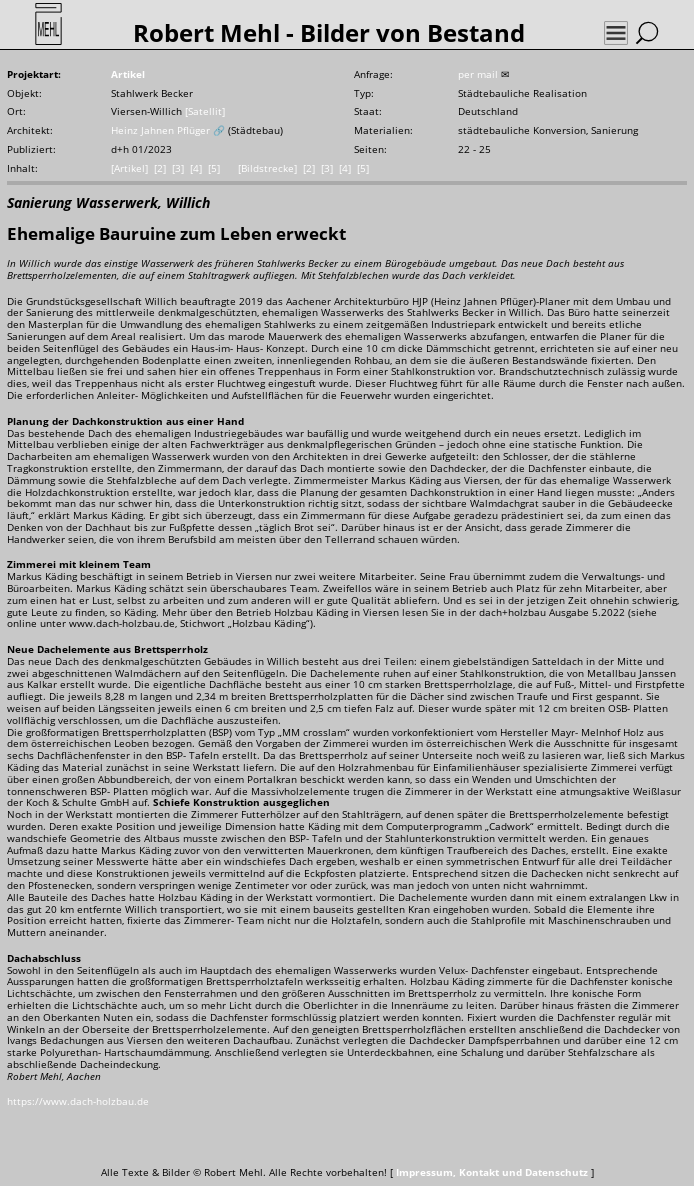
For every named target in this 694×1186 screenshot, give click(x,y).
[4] (196, 168)
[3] (178, 168)
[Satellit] (205, 111)
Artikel (128, 74)
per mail (478, 74)
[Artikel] (129, 168)
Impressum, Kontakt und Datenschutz (492, 1172)
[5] (214, 168)
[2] (160, 168)
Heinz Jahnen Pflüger (160, 130)
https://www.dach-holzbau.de (78, 1101)
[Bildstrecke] (267, 168)
